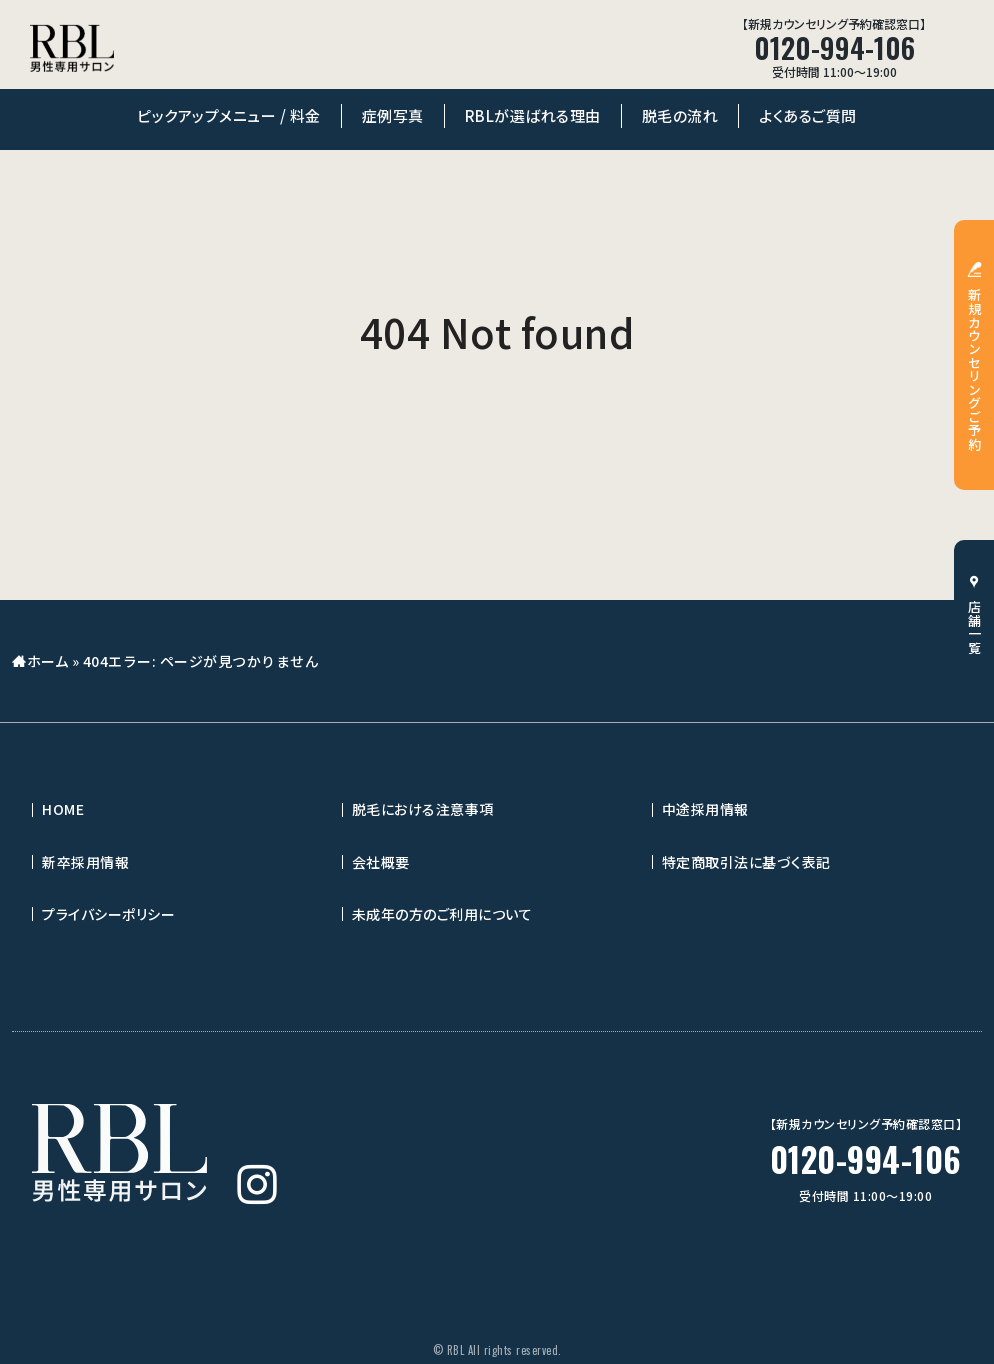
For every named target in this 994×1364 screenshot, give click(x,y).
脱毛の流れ (680, 115)
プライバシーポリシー (108, 914)
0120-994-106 (866, 1159)
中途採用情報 (705, 809)
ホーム (48, 661)
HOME (63, 809)
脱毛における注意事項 (423, 809)
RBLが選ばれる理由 (533, 115)
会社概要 (381, 862)
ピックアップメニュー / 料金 (229, 115)
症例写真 (393, 115)
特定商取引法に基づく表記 (746, 862)
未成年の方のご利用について (442, 914)
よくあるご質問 (808, 115)
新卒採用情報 (85, 862)
